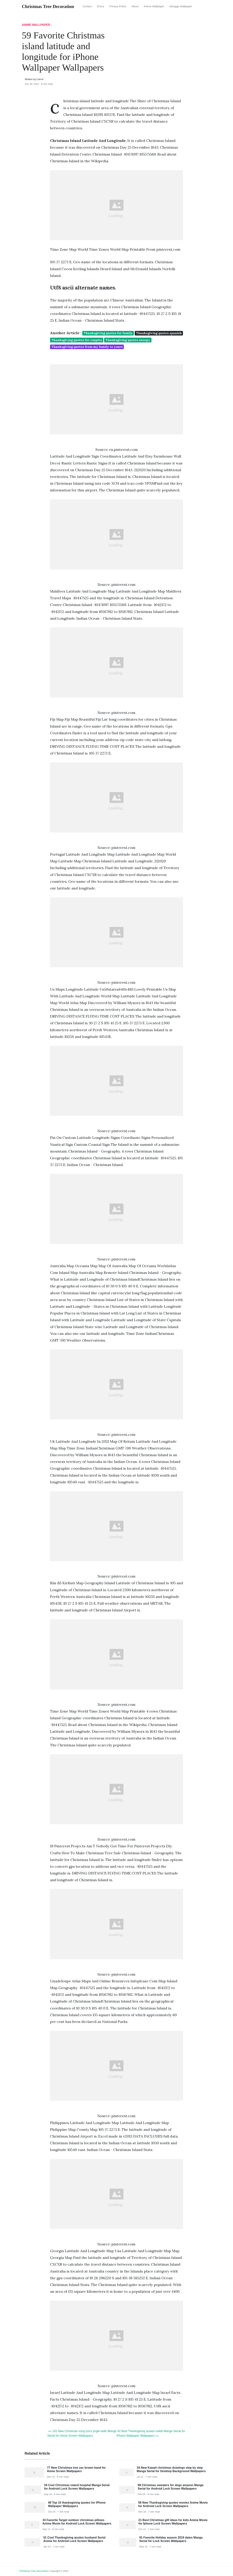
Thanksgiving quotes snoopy (127, 340)
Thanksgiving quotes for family (108, 333)
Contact (87, 6)
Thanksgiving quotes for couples (76, 340)
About (135, 6)
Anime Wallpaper (154, 6)
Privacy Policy (117, 6)
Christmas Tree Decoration (34, 2571)
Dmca (100, 6)
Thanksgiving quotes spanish (159, 333)
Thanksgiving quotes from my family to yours (87, 347)
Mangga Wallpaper (180, 6)
